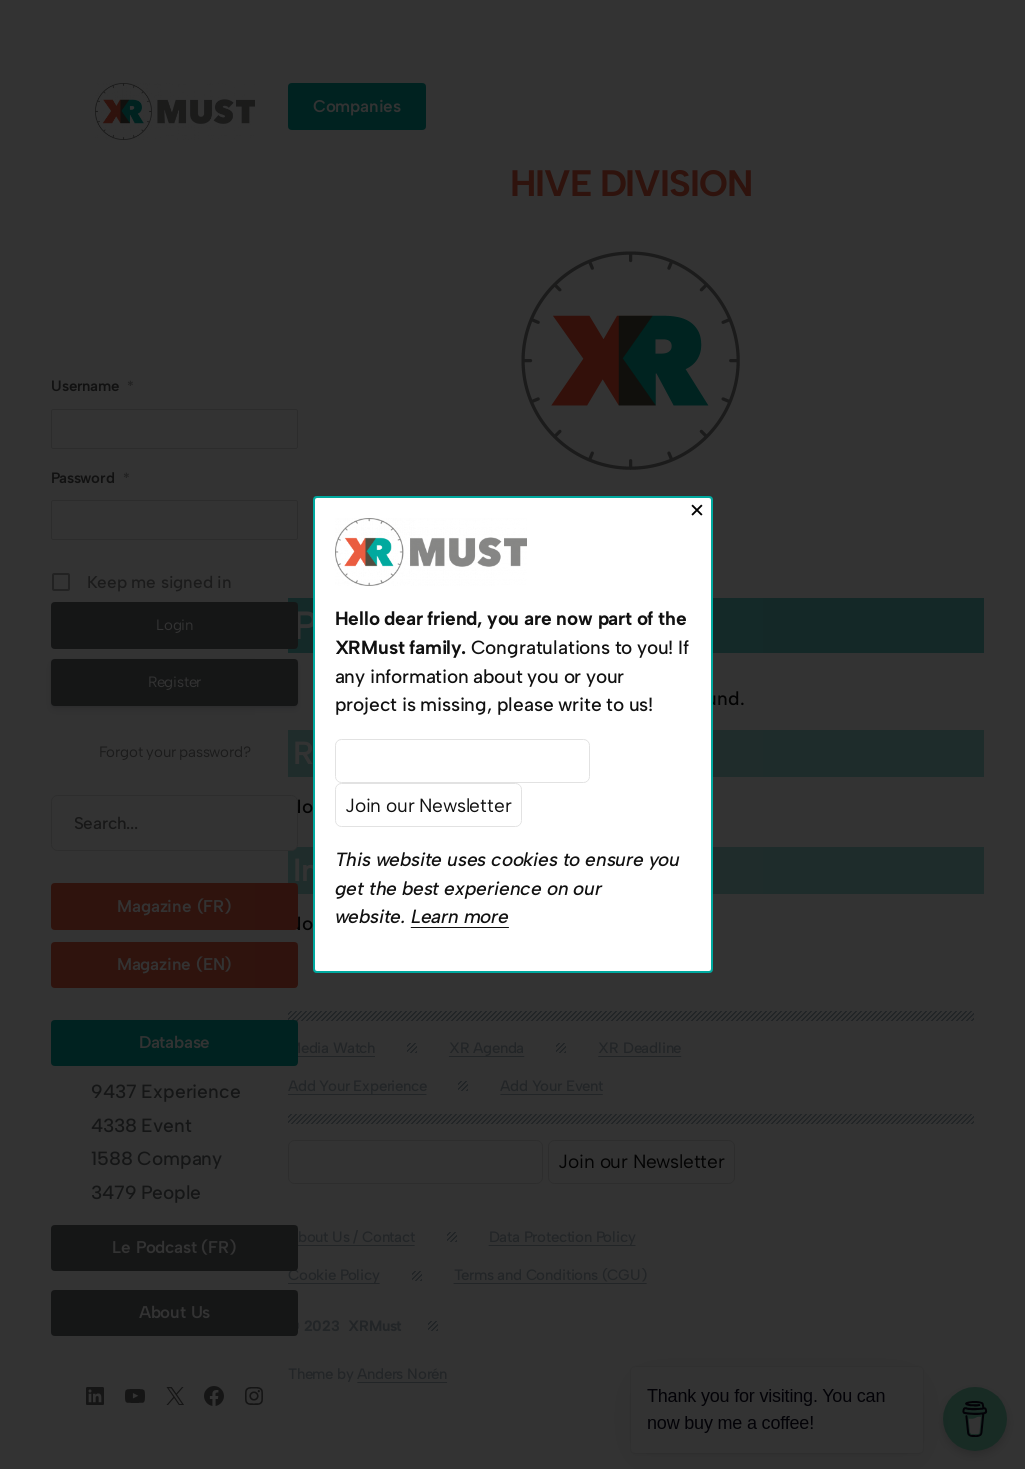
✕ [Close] (697, 510)
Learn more (460, 916)
